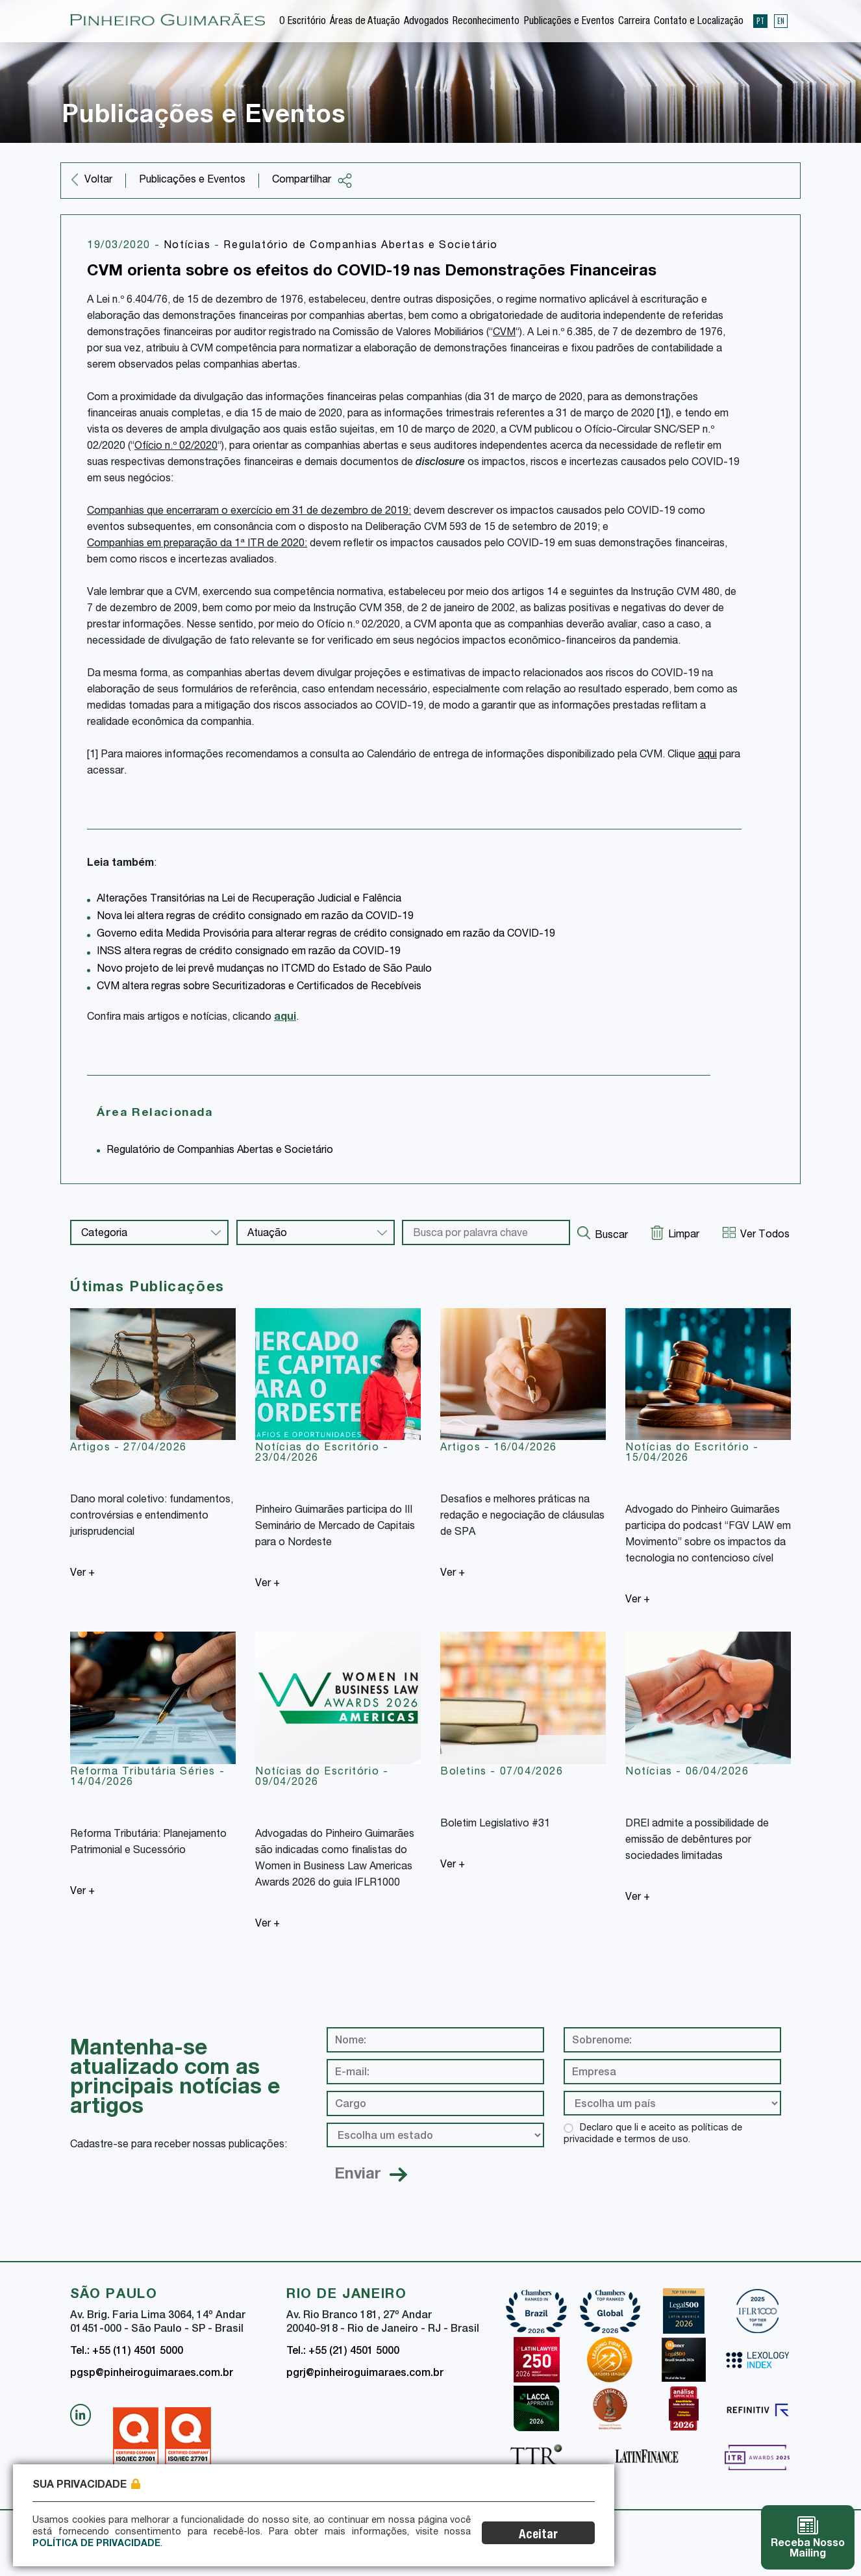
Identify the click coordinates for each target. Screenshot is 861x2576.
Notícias (189, 246)
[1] (662, 414)
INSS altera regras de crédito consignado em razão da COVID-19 (249, 952)
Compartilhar (312, 180)
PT (760, 21)
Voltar (98, 180)
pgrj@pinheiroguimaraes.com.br (364, 2374)
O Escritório (302, 22)
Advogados (426, 22)
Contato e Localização (698, 22)
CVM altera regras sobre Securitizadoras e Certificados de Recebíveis (259, 987)
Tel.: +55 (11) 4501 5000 (126, 2352)
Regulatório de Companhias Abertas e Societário (360, 246)
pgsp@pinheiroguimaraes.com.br (151, 2374)
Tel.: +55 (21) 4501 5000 (342, 2352)
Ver (82, 1574)
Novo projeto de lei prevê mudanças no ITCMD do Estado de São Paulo (264, 970)
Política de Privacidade (96, 2544)
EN (780, 21)
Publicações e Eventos (569, 22)
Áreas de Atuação (365, 22)
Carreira (634, 22)
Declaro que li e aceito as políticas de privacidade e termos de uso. (653, 2134)
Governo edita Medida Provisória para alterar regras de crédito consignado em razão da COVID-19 (326, 934)
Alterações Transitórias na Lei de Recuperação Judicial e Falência (249, 899)
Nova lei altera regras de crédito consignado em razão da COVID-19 (255, 917)
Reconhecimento (486, 22)
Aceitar (548, 2535)
